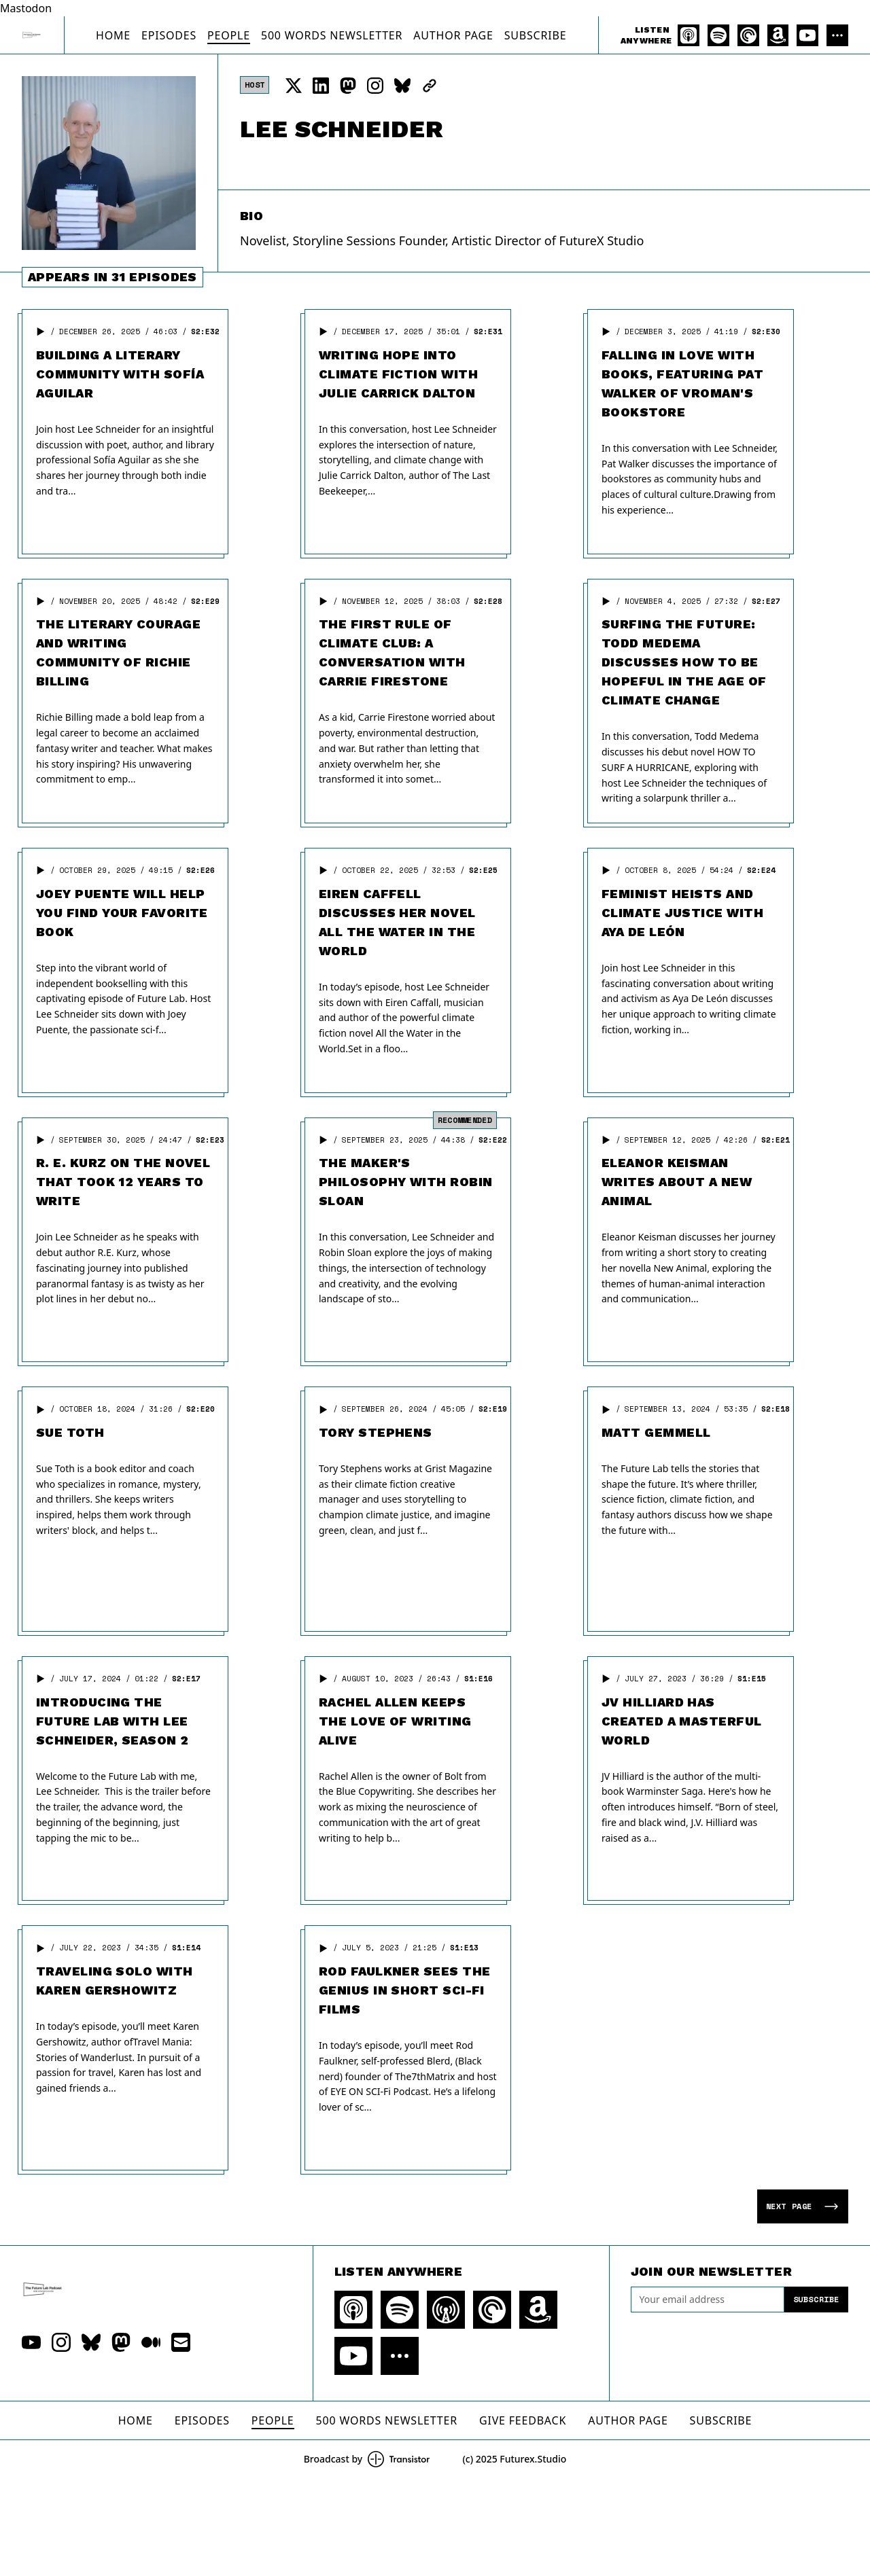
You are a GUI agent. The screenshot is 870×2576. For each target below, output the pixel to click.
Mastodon (26, 8)
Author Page (453, 35)
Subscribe (535, 35)
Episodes (168, 35)
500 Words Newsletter (331, 35)
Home (113, 35)
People (228, 35)
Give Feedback (522, 2420)
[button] (41, 331)
